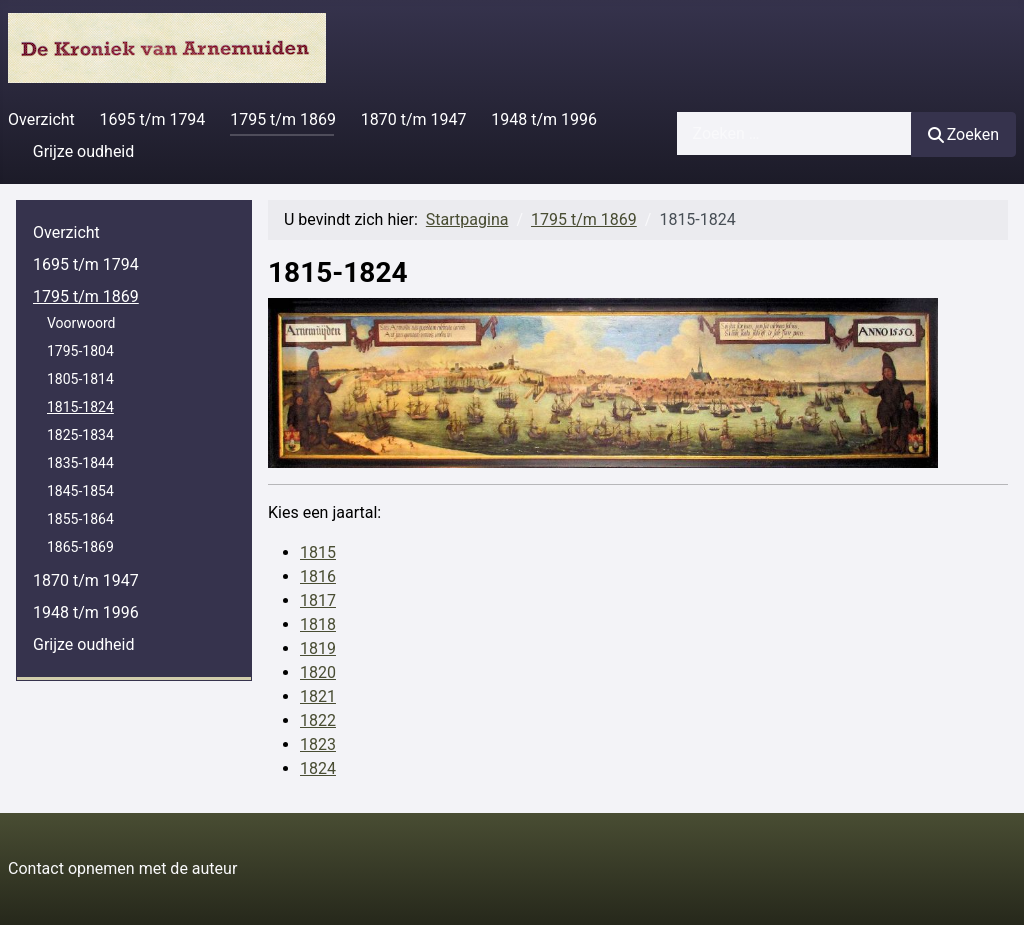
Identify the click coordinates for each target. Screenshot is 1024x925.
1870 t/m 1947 (414, 119)
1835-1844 (80, 463)
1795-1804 (80, 351)
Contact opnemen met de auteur (122, 868)
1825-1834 (80, 435)
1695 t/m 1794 (153, 119)
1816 (318, 576)
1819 (318, 648)
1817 (318, 600)
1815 (318, 552)
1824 (318, 768)
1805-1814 (80, 379)
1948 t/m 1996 (544, 119)
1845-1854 (80, 491)
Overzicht (41, 119)
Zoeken (964, 134)
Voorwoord (81, 323)
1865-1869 (80, 547)
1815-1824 (80, 407)
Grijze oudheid (83, 151)
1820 (318, 672)
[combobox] (794, 133)
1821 (318, 696)
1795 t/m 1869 (283, 119)
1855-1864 (80, 519)
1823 (318, 744)
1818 (318, 624)
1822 (318, 720)
